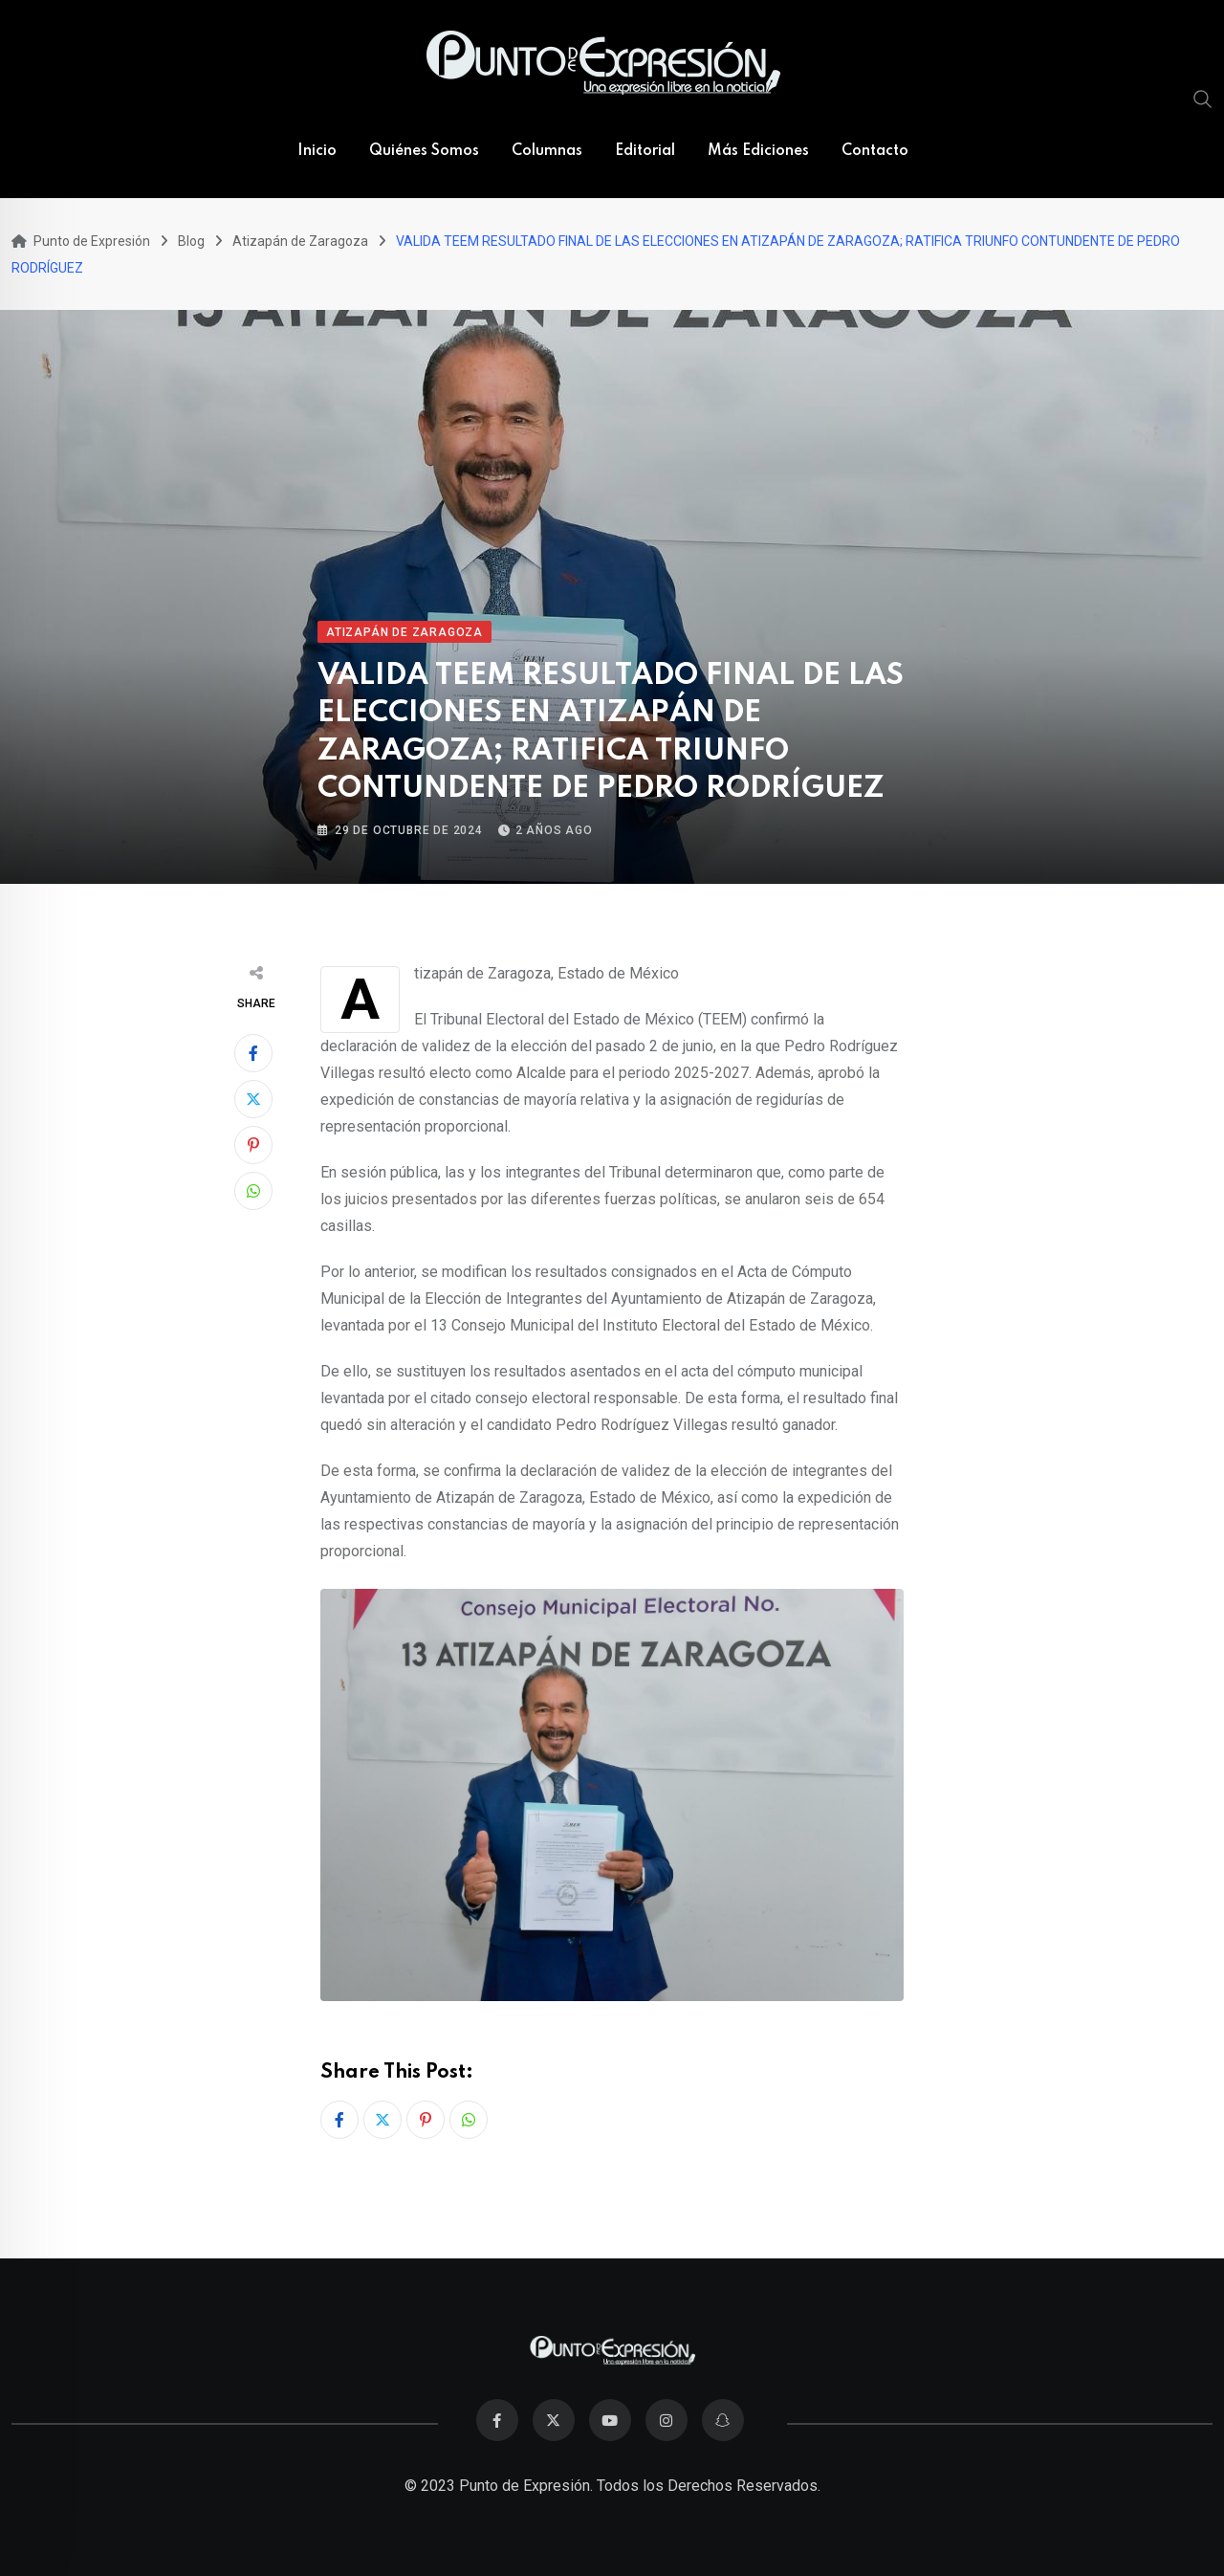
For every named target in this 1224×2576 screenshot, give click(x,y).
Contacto (875, 151)
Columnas (547, 151)
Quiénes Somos (424, 151)
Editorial (645, 151)
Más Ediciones (758, 151)
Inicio (317, 151)
